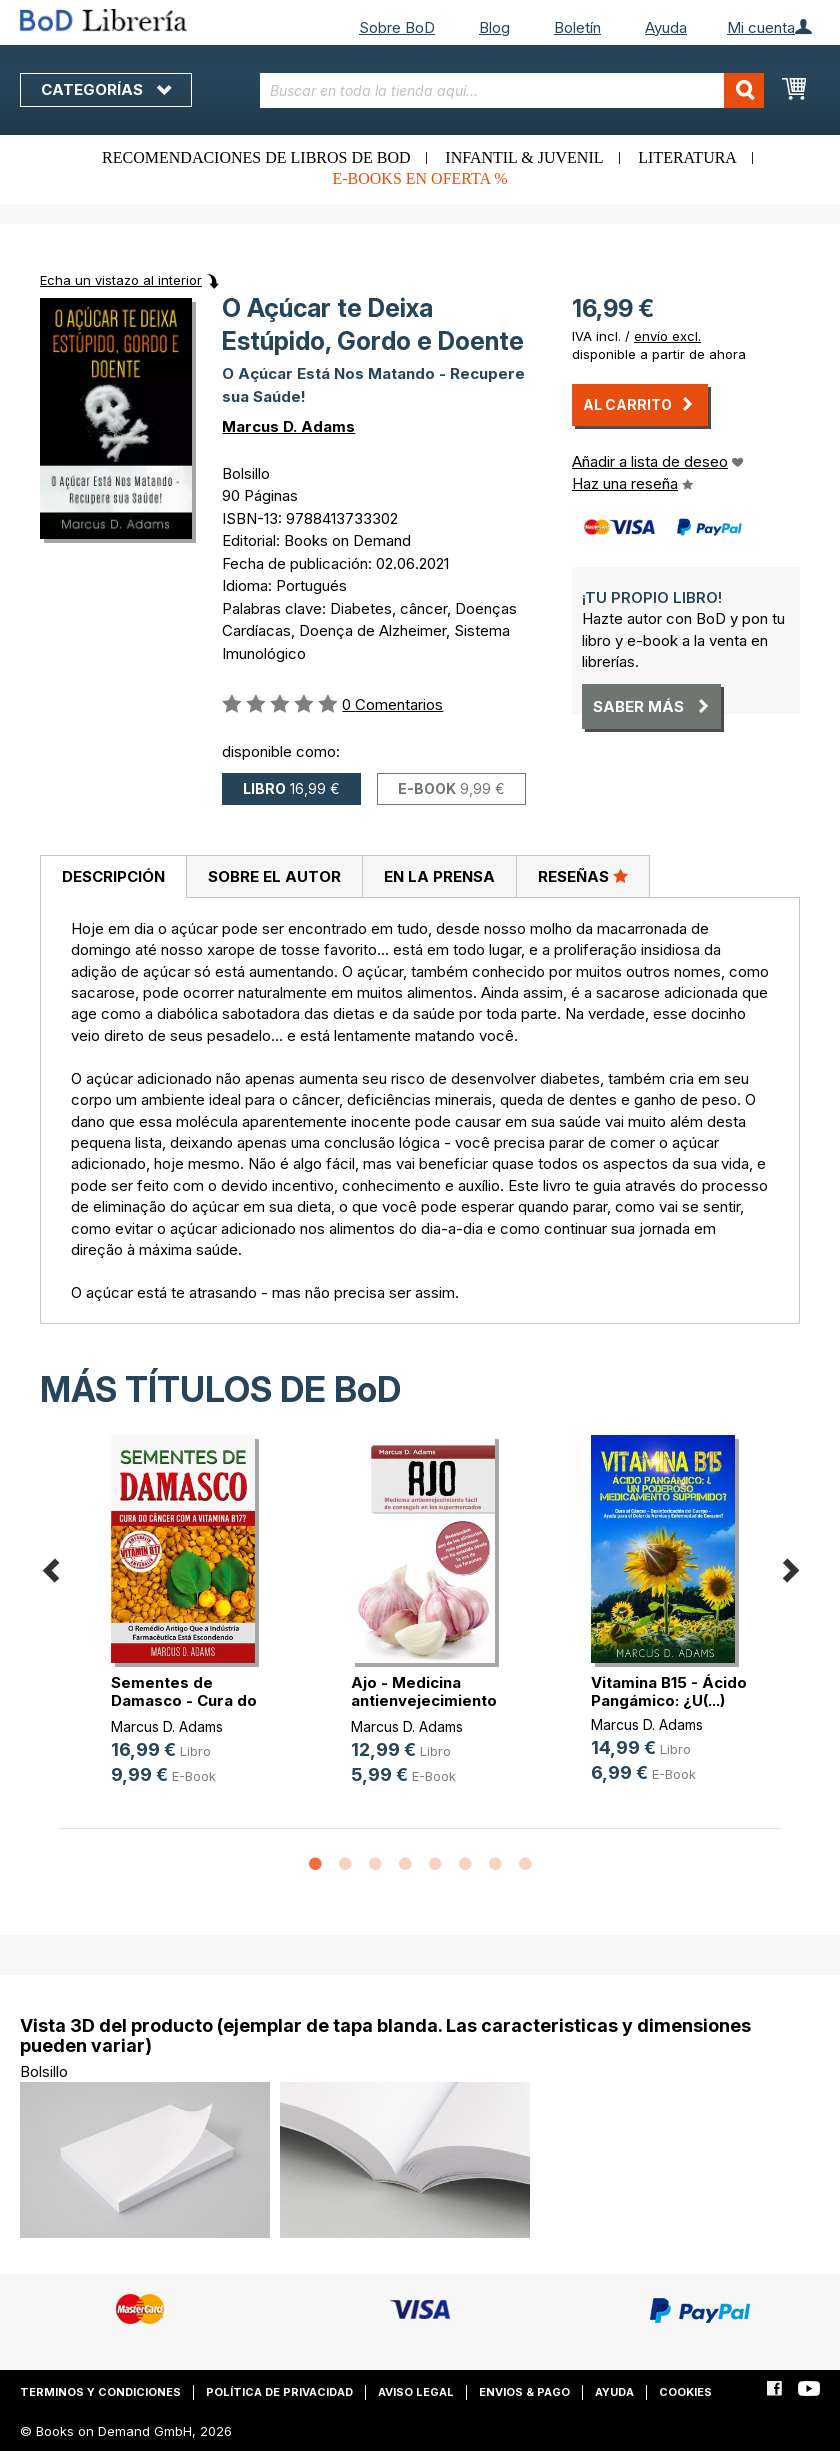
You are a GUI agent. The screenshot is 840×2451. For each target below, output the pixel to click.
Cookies (685, 2392)
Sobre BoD (397, 27)
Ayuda (666, 27)
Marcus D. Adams (288, 426)
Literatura (687, 157)
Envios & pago (524, 2392)
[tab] (113, 877)
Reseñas (583, 876)
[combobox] (512, 90)
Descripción (113, 876)
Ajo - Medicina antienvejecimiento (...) (424, 1700)
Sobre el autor (274, 876)
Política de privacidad (279, 2392)
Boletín (577, 27)
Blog (494, 27)
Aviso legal (416, 2392)
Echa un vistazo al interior (121, 280)
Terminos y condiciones (100, 2392)
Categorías (106, 89)
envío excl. (667, 336)
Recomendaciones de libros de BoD (256, 157)
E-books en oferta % (419, 178)
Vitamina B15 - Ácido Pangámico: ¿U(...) (669, 1691)
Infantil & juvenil (524, 157)
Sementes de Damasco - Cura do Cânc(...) (184, 1700)
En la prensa (439, 876)
